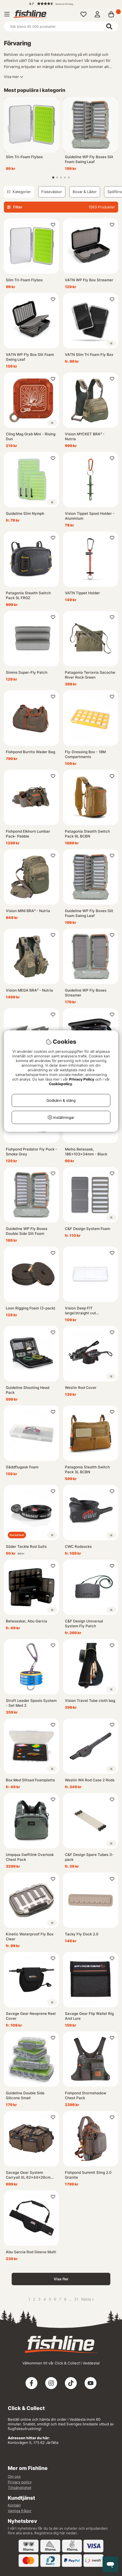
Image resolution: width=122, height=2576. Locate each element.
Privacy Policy (81, 1079)
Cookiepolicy (60, 1084)
